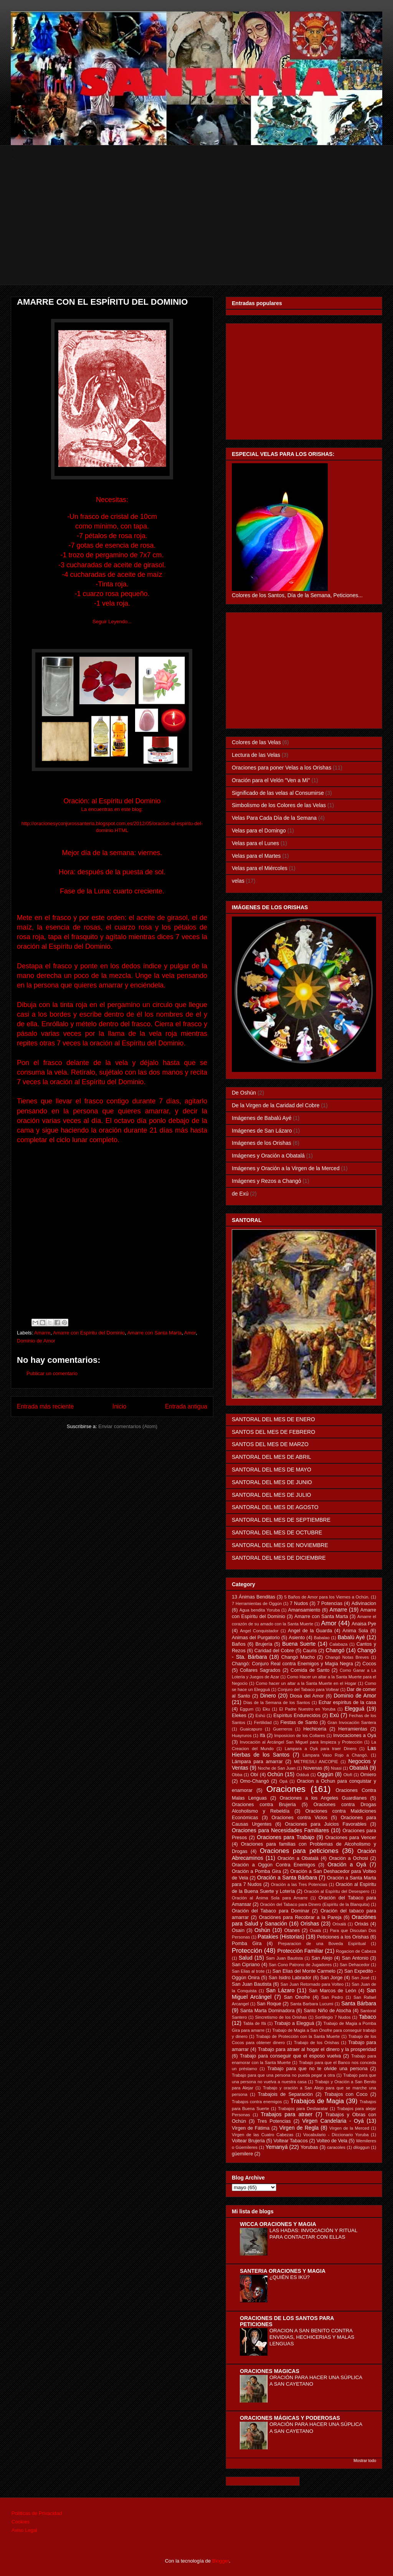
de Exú (240, 1194)
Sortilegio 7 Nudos (333, 2017)
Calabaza (338, 1644)
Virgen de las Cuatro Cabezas (262, 2134)
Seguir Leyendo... (112, 621)
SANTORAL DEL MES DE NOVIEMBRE (280, 1545)
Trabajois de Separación (285, 2094)
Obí (254, 1774)
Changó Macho (298, 1657)
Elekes (239, 1715)
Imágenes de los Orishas (261, 1143)
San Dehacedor (355, 1964)
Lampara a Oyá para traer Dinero (321, 1748)
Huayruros (242, 1735)
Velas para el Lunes (255, 843)
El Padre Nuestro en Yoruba (307, 1709)
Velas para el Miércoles (259, 868)
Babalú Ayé (351, 1637)
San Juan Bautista (251, 1984)
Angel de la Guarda (310, 1630)
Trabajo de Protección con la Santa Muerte (298, 2036)
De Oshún (244, 1093)
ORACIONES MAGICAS (269, 2371)
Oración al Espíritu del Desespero (336, 1891)
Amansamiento (304, 1610)
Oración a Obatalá (298, 1858)
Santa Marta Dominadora (267, 2010)
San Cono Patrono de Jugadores (300, 1964)
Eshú (260, 1715)
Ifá (262, 1735)
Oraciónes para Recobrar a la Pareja (300, 1917)
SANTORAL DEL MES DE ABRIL (271, 1457)
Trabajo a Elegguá (294, 2023)
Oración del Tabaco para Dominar (270, 1911)
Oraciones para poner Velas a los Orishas (281, 768)
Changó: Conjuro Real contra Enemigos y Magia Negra (292, 1663)
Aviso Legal (24, 2530)
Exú (334, 1715)
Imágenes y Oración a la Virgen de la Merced (286, 1168)
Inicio (119, 1406)
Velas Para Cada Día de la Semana (274, 818)
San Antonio (355, 1958)
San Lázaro (280, 1990)
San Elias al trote (248, 1971)
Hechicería (314, 1729)
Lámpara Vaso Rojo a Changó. (335, 1755)
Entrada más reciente (45, 1406)
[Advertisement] (197, 231)
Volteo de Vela (331, 2140)
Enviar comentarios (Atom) (127, 1426)
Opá (283, 1781)
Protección (247, 1950)
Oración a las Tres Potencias (299, 1884)
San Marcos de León (332, 1990)
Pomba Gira (246, 1943)
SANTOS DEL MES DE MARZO (270, 1444)
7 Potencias (329, 1603)
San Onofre (297, 1997)
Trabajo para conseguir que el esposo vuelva (290, 2056)
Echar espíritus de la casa (347, 1702)
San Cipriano (246, 1964)
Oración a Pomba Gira (256, 1871)
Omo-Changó (254, 1781)
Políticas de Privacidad (37, 2513)
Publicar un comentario (52, 1373)
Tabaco (367, 2017)
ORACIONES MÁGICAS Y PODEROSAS (290, 2418)
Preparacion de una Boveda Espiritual (322, 1943)
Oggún (325, 1774)
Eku (266, 1709)
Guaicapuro (251, 1729)
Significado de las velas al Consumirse (278, 793)
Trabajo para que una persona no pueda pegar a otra (283, 2075)
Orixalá (339, 1924)
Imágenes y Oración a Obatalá (268, 1156)
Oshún (262, 1930)
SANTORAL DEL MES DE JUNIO (272, 1482)
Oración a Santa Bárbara (287, 1877)
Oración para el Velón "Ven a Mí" (271, 780)
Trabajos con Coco (346, 2094)
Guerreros (282, 1729)
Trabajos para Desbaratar (303, 2108)
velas (238, 881)
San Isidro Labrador (290, 1977)
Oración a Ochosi (348, 1858)
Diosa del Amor (307, 1696)
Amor (190, 1333)
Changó (335, 1650)
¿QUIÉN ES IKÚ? (289, 2277)
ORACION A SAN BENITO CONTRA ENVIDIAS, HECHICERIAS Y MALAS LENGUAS (311, 2337)
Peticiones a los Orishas (343, 1937)
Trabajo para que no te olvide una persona (318, 2068)
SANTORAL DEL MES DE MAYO (271, 1469)
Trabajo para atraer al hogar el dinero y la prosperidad (317, 2049)
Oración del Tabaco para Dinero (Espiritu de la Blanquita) (315, 1904)
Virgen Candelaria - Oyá (333, 2121)
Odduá (302, 1774)
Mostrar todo (364, 2460)
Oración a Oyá (347, 1864)
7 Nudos (299, 1603)
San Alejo (322, 1958)
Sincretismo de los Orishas (281, 2017)
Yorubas (309, 2147)
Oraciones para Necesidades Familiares (280, 1830)
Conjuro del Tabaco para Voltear (308, 1689)
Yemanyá (277, 2147)
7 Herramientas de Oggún (257, 1603)
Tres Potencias (274, 2121)
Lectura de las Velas (256, 755)
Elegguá (354, 1709)
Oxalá (315, 1930)
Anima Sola (355, 1630)
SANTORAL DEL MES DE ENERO (273, 1419)
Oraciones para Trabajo (285, 1837)
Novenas (312, 1768)
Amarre (42, 1333)
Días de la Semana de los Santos (276, 1702)
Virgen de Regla (299, 2128)
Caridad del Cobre (274, 1650)
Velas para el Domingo (259, 830)
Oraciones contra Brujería (264, 1804)
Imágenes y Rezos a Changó (266, 1181)
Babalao (322, 1637)
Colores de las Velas (256, 742)
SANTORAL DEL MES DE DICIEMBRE (279, 1558)
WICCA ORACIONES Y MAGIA (278, 2224)
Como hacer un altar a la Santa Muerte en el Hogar (306, 1683)
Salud (246, 1958)
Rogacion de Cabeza (356, 1951)
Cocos (369, 1663)
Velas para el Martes (256, 856)
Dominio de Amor (36, 1341)
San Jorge (331, 1977)
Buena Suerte (298, 1644)
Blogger (220, 2561)
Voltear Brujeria (248, 2140)
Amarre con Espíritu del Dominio (89, 1333)
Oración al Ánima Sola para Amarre (270, 1898)
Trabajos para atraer (287, 2114)
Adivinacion (364, 1603)
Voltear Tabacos (291, 2140)
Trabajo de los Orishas (316, 2042)
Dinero (268, 1696)
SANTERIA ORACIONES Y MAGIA (282, 2271)
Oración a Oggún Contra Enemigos (273, 1865)
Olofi (347, 1774)
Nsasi (336, 1768)
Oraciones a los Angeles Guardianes (323, 1798)
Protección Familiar (300, 1951)
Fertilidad (263, 1722)
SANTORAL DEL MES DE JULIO (271, 1495)
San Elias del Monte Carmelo (303, 1971)
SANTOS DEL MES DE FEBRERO (273, 1432)
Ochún (275, 1774)
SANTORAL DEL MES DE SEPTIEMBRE (281, 1520)
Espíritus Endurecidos (296, 1715)
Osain (238, 1930)
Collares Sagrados (260, 1670)
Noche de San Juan (277, 1768)
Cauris (310, 1650)
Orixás (361, 1924)
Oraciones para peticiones (299, 1850)
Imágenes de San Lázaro (262, 1131)
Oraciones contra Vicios (299, 1817)
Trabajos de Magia (317, 2101)
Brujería (263, 1644)
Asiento (297, 1637)
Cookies (21, 2522)
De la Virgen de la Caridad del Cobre (276, 1105)
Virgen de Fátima (250, 2128)
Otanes (292, 1930)
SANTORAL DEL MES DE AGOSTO (275, 1507)
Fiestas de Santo (299, 1722)
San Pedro (332, 1997)
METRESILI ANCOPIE (316, 1761)
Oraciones (285, 1789)
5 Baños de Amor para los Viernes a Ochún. (326, 1597)
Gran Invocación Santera (351, 1722)
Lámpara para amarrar (257, 1761)
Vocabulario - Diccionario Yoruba (335, 2134)
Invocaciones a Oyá (354, 1735)
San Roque (269, 2003)
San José (361, 1977)
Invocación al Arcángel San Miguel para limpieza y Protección (301, 1742)
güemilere (242, 2154)
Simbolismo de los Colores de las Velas (279, 805)
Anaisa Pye (364, 1624)
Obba (237, 1774)
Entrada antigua (186, 1406)
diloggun (361, 2147)
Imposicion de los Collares (299, 1735)
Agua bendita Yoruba (259, 1610)
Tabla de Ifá (254, 2023)
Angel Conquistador (259, 1630)
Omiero (368, 1774)
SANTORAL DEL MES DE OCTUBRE (277, 1532)
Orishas (310, 1923)
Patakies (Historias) (281, 1937)
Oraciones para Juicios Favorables (326, 1824)
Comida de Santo (310, 1670)
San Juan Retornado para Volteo (312, 1984)
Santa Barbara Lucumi (311, 2003)
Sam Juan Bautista (284, 1958)
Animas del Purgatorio (256, 1637)
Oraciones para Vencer (350, 1837)
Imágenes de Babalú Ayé (261, 1118)
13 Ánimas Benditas (253, 1597)
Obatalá (358, 1768)
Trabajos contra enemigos (257, 2101)
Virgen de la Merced (349, 2128)
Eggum (246, 1709)
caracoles (336, 2147)
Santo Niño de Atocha (327, 2010)
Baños (239, 1644)
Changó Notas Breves (347, 1657)
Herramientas (352, 1729)
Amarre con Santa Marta (154, 1333)
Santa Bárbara (358, 2003)
